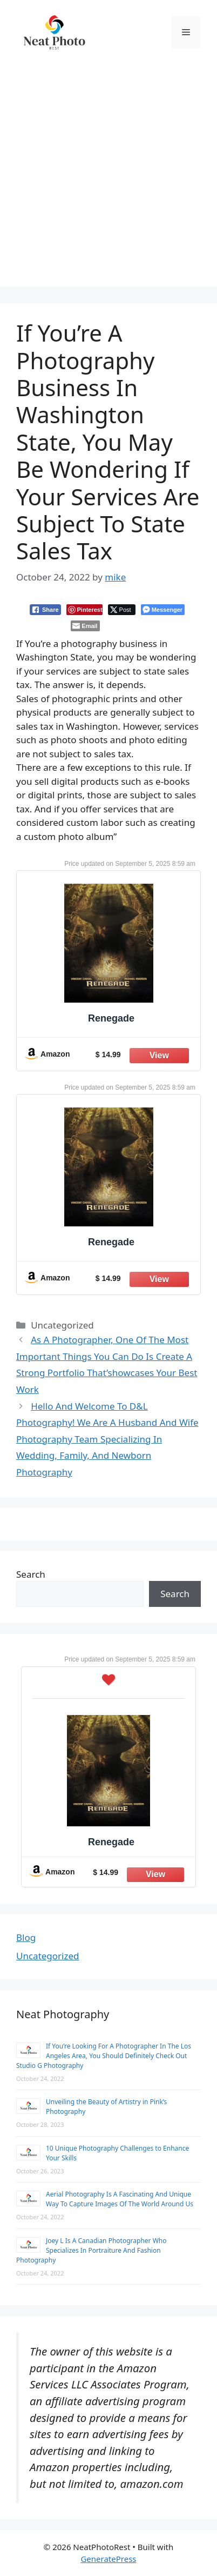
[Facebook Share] (45, 609)
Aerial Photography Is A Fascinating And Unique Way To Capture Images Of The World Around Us (119, 2199)
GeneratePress (108, 2558)
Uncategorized (47, 1956)
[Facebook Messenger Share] (163, 609)
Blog (26, 1937)
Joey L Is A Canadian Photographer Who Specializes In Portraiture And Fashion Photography (91, 2250)
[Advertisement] (108, 178)
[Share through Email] (85, 625)
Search (30, 1574)
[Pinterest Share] (84, 609)
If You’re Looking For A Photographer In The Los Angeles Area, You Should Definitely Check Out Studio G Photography (103, 2055)
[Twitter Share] (121, 609)
